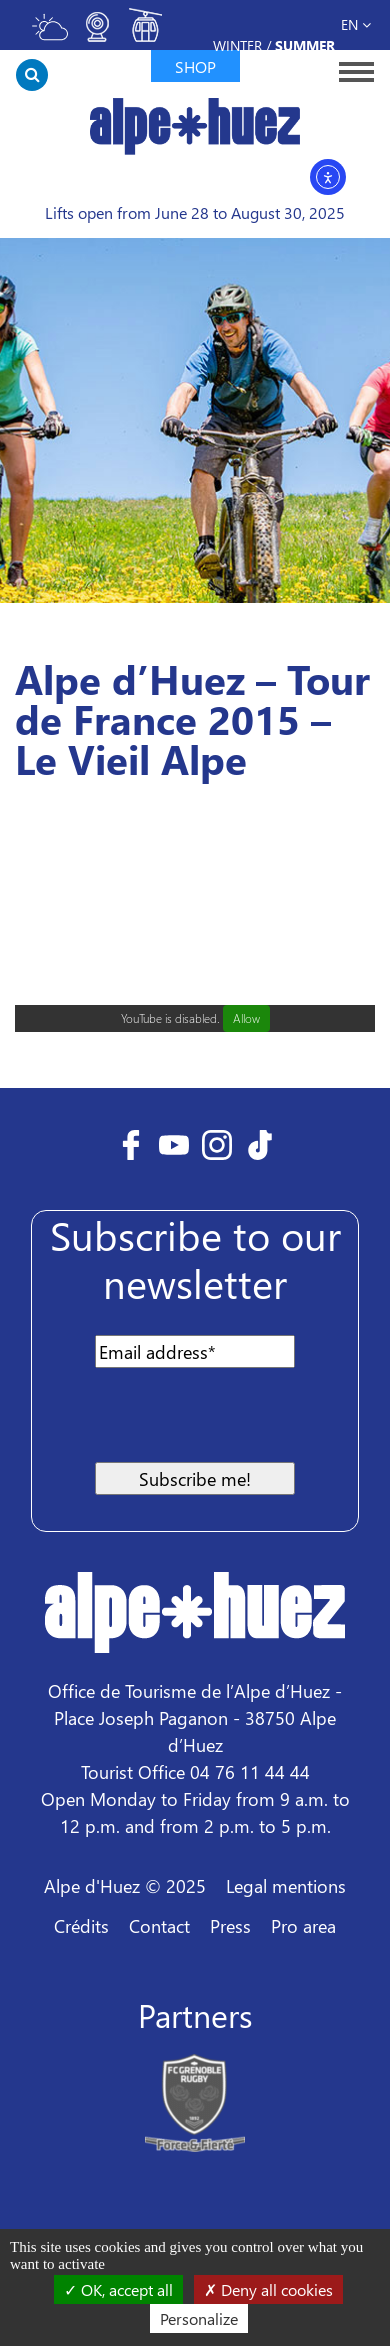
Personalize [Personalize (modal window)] (199, 2318)
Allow (246, 1018)
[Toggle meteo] (50, 35)
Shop (195, 66)
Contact (159, 1925)
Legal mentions (286, 1885)
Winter (237, 45)
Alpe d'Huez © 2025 (125, 1885)
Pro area (303, 1925)
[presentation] (204, 1423)
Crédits (81, 1925)
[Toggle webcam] (98, 35)
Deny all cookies (268, 2289)
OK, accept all (118, 2289)
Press (230, 1925)
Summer (305, 45)
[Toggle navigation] (350, 71)
